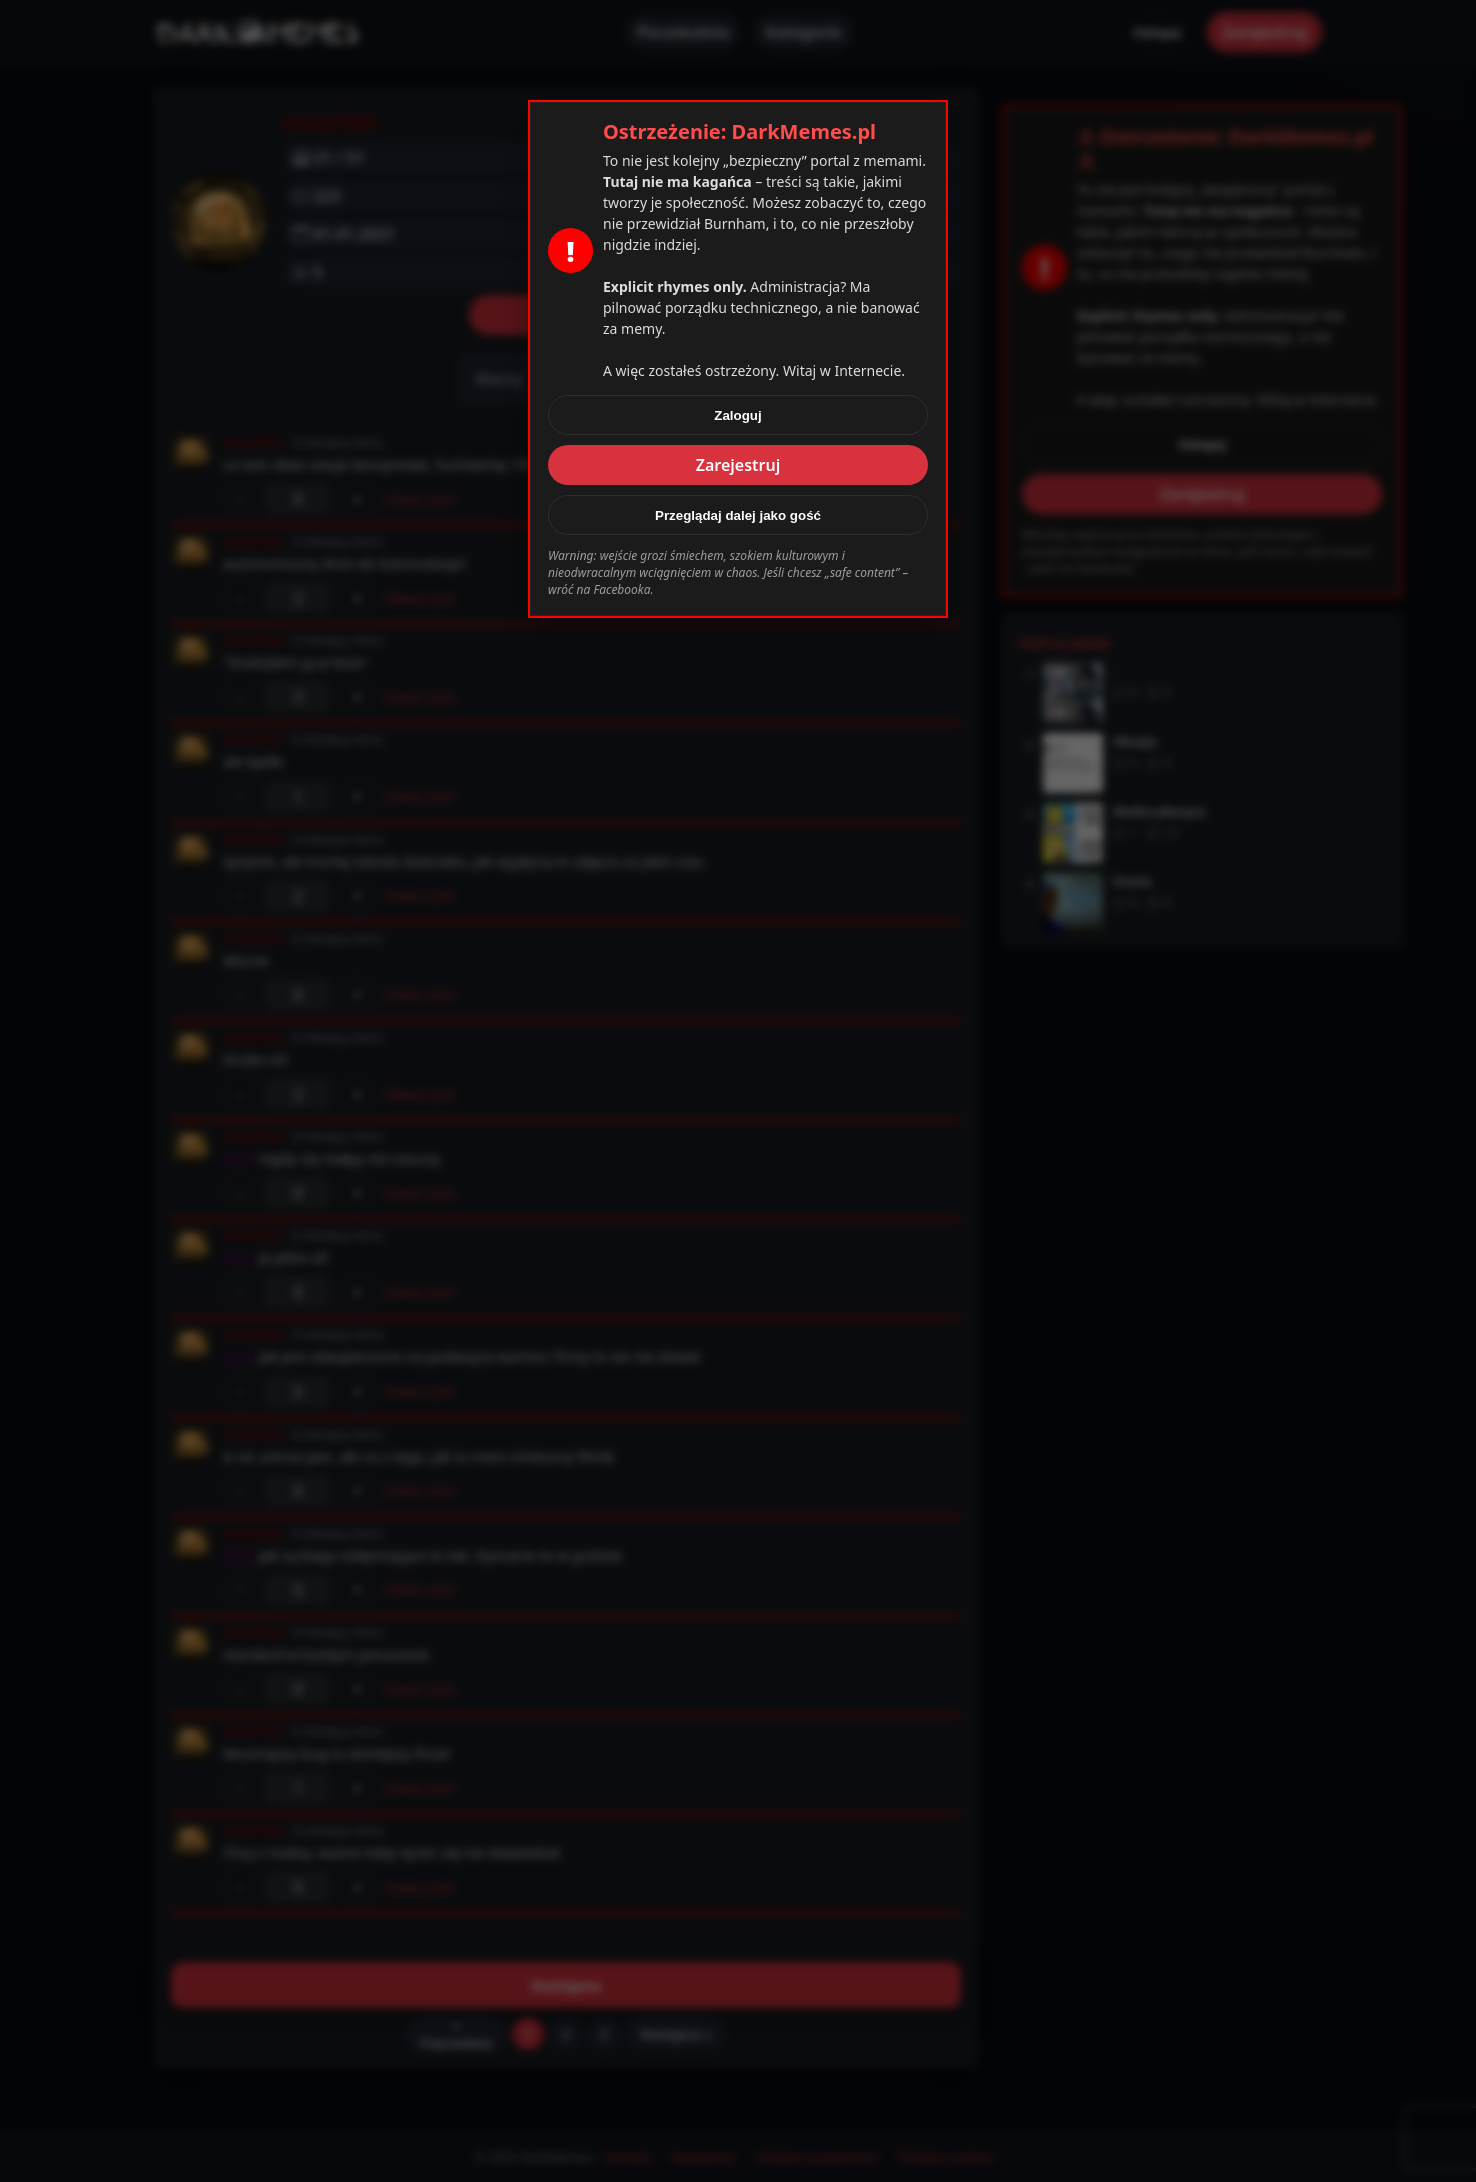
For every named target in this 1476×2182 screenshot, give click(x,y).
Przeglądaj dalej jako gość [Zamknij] (738, 515)
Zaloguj (737, 415)
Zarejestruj (738, 465)
